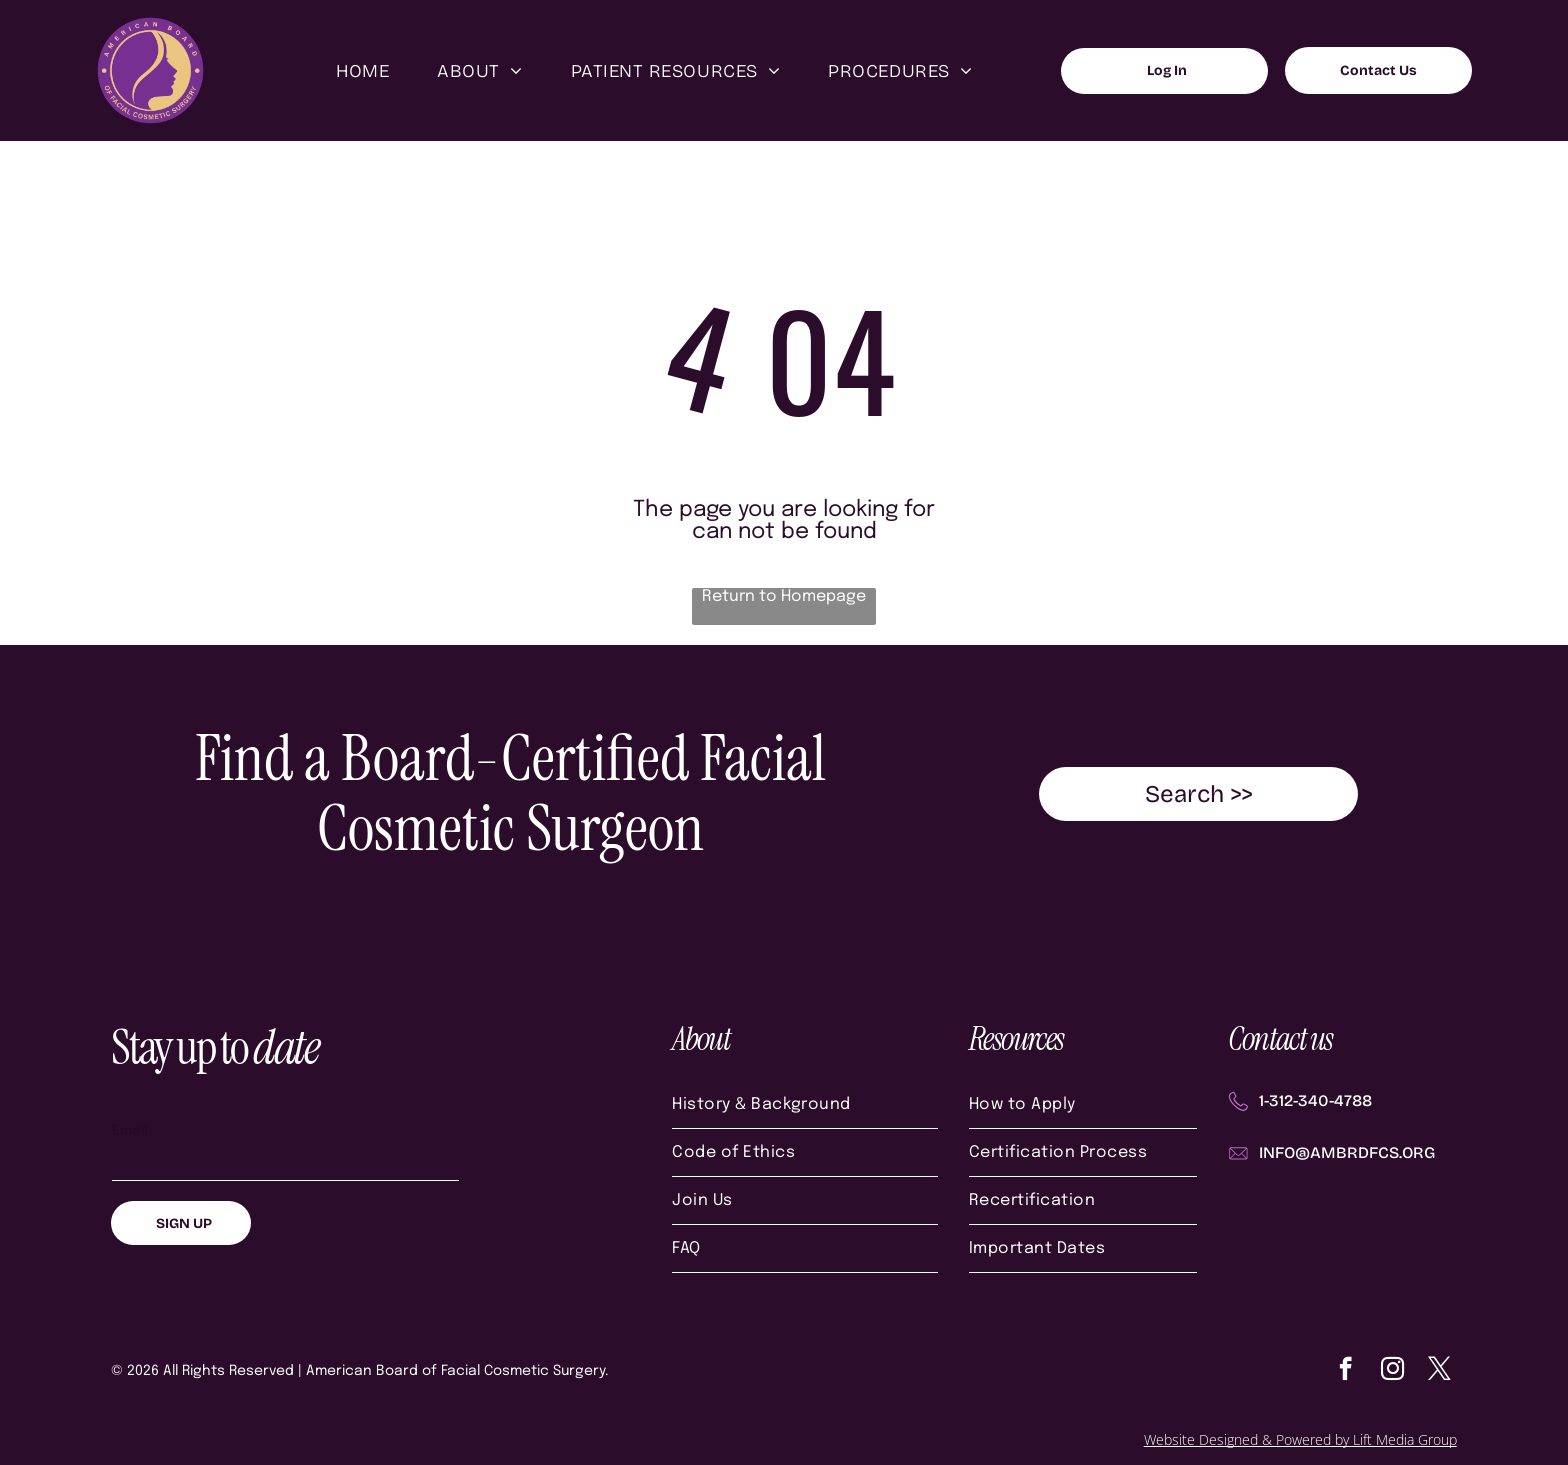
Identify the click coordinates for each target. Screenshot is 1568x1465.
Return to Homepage (784, 596)
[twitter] (1439, 1371)
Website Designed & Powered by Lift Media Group (1300, 1439)
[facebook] (1345, 1371)
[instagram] (1392, 1371)
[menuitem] (362, 70)
